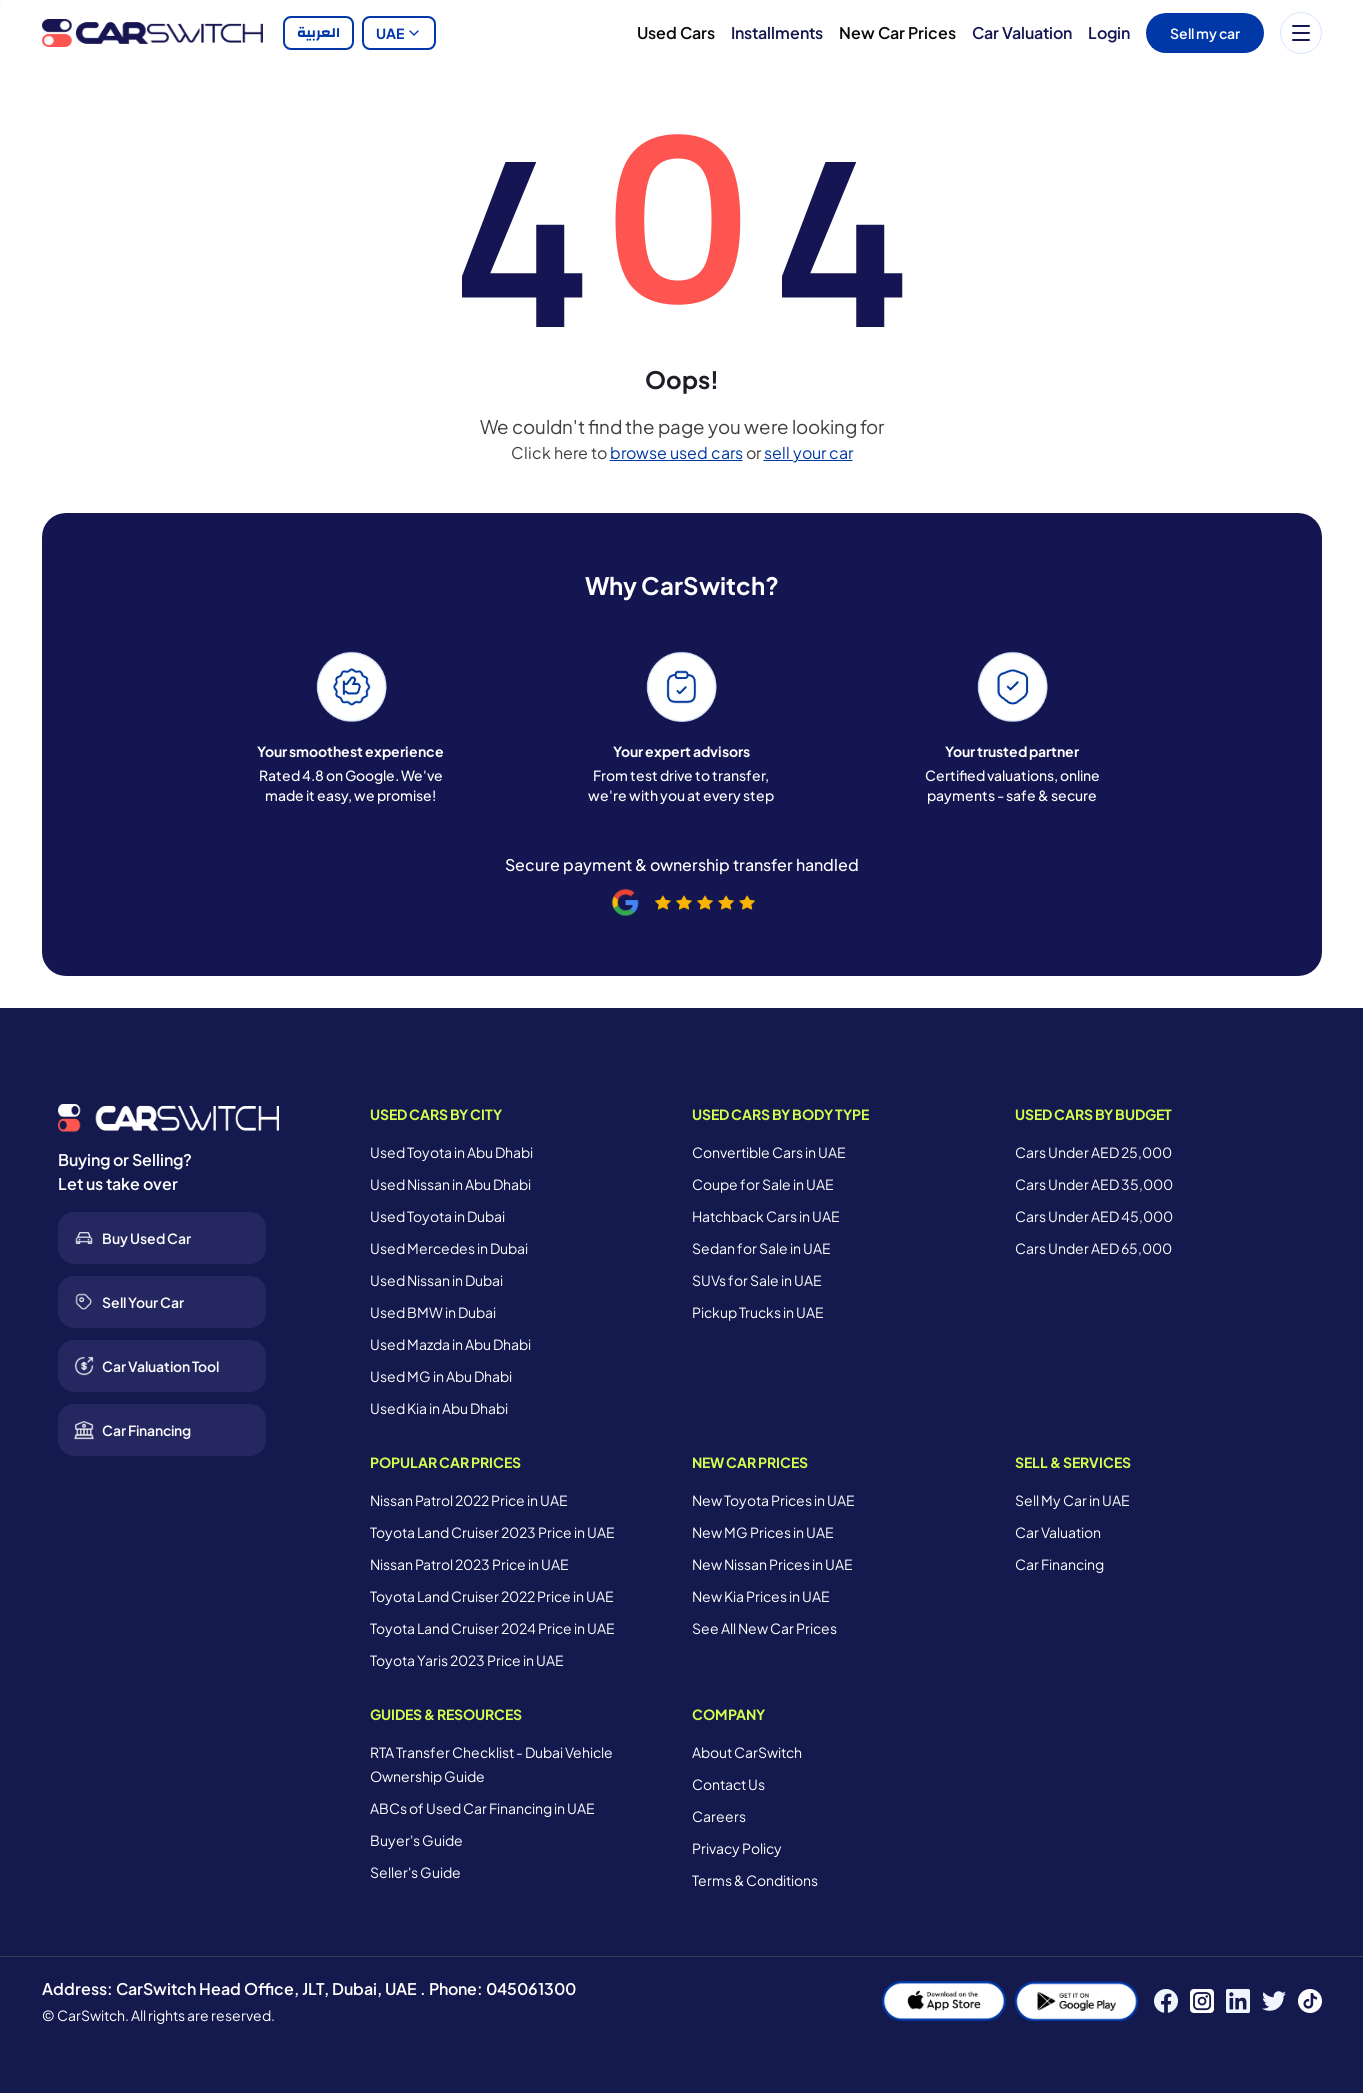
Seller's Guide (415, 1872)
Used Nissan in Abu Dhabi (450, 1184)
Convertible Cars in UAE (769, 1152)
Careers (719, 1816)
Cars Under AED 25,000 (1093, 1152)
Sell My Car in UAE (1072, 1500)
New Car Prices (897, 32)
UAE (399, 33)
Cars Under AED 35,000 (1094, 1184)
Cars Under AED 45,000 (1094, 1216)
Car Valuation (1022, 32)
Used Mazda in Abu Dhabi (450, 1344)
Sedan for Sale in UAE (761, 1248)
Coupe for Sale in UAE (763, 1184)
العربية (318, 33)
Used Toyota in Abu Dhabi (451, 1152)
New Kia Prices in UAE (761, 1596)
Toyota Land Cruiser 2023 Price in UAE (492, 1532)
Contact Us (728, 1784)
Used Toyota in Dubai (437, 1216)
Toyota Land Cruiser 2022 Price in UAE (492, 1596)
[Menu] (1301, 33)
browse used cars (676, 452)
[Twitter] (1274, 2001)
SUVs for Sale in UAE (757, 1280)
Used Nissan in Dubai (436, 1280)
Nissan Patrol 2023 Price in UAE (469, 1564)
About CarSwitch (747, 1752)
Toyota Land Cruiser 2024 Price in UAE (492, 1628)
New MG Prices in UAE (763, 1532)
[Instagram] (1202, 2001)
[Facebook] (1166, 2001)
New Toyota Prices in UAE (773, 1500)
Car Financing (1059, 1564)
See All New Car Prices (764, 1628)
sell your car (808, 452)
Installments (777, 32)
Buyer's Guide (416, 1840)
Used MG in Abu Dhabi (441, 1376)
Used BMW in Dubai (433, 1312)
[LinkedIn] (1238, 2001)
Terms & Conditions (755, 1880)
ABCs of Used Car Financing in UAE (482, 1808)
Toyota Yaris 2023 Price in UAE (467, 1660)
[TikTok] (1310, 2001)
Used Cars (676, 32)
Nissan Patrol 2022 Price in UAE (469, 1500)
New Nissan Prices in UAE (772, 1564)
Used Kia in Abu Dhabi (439, 1408)
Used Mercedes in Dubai (449, 1248)
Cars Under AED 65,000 (1093, 1248)
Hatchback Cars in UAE (766, 1216)
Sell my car (1205, 33)
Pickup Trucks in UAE (758, 1312)
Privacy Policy (737, 1848)
